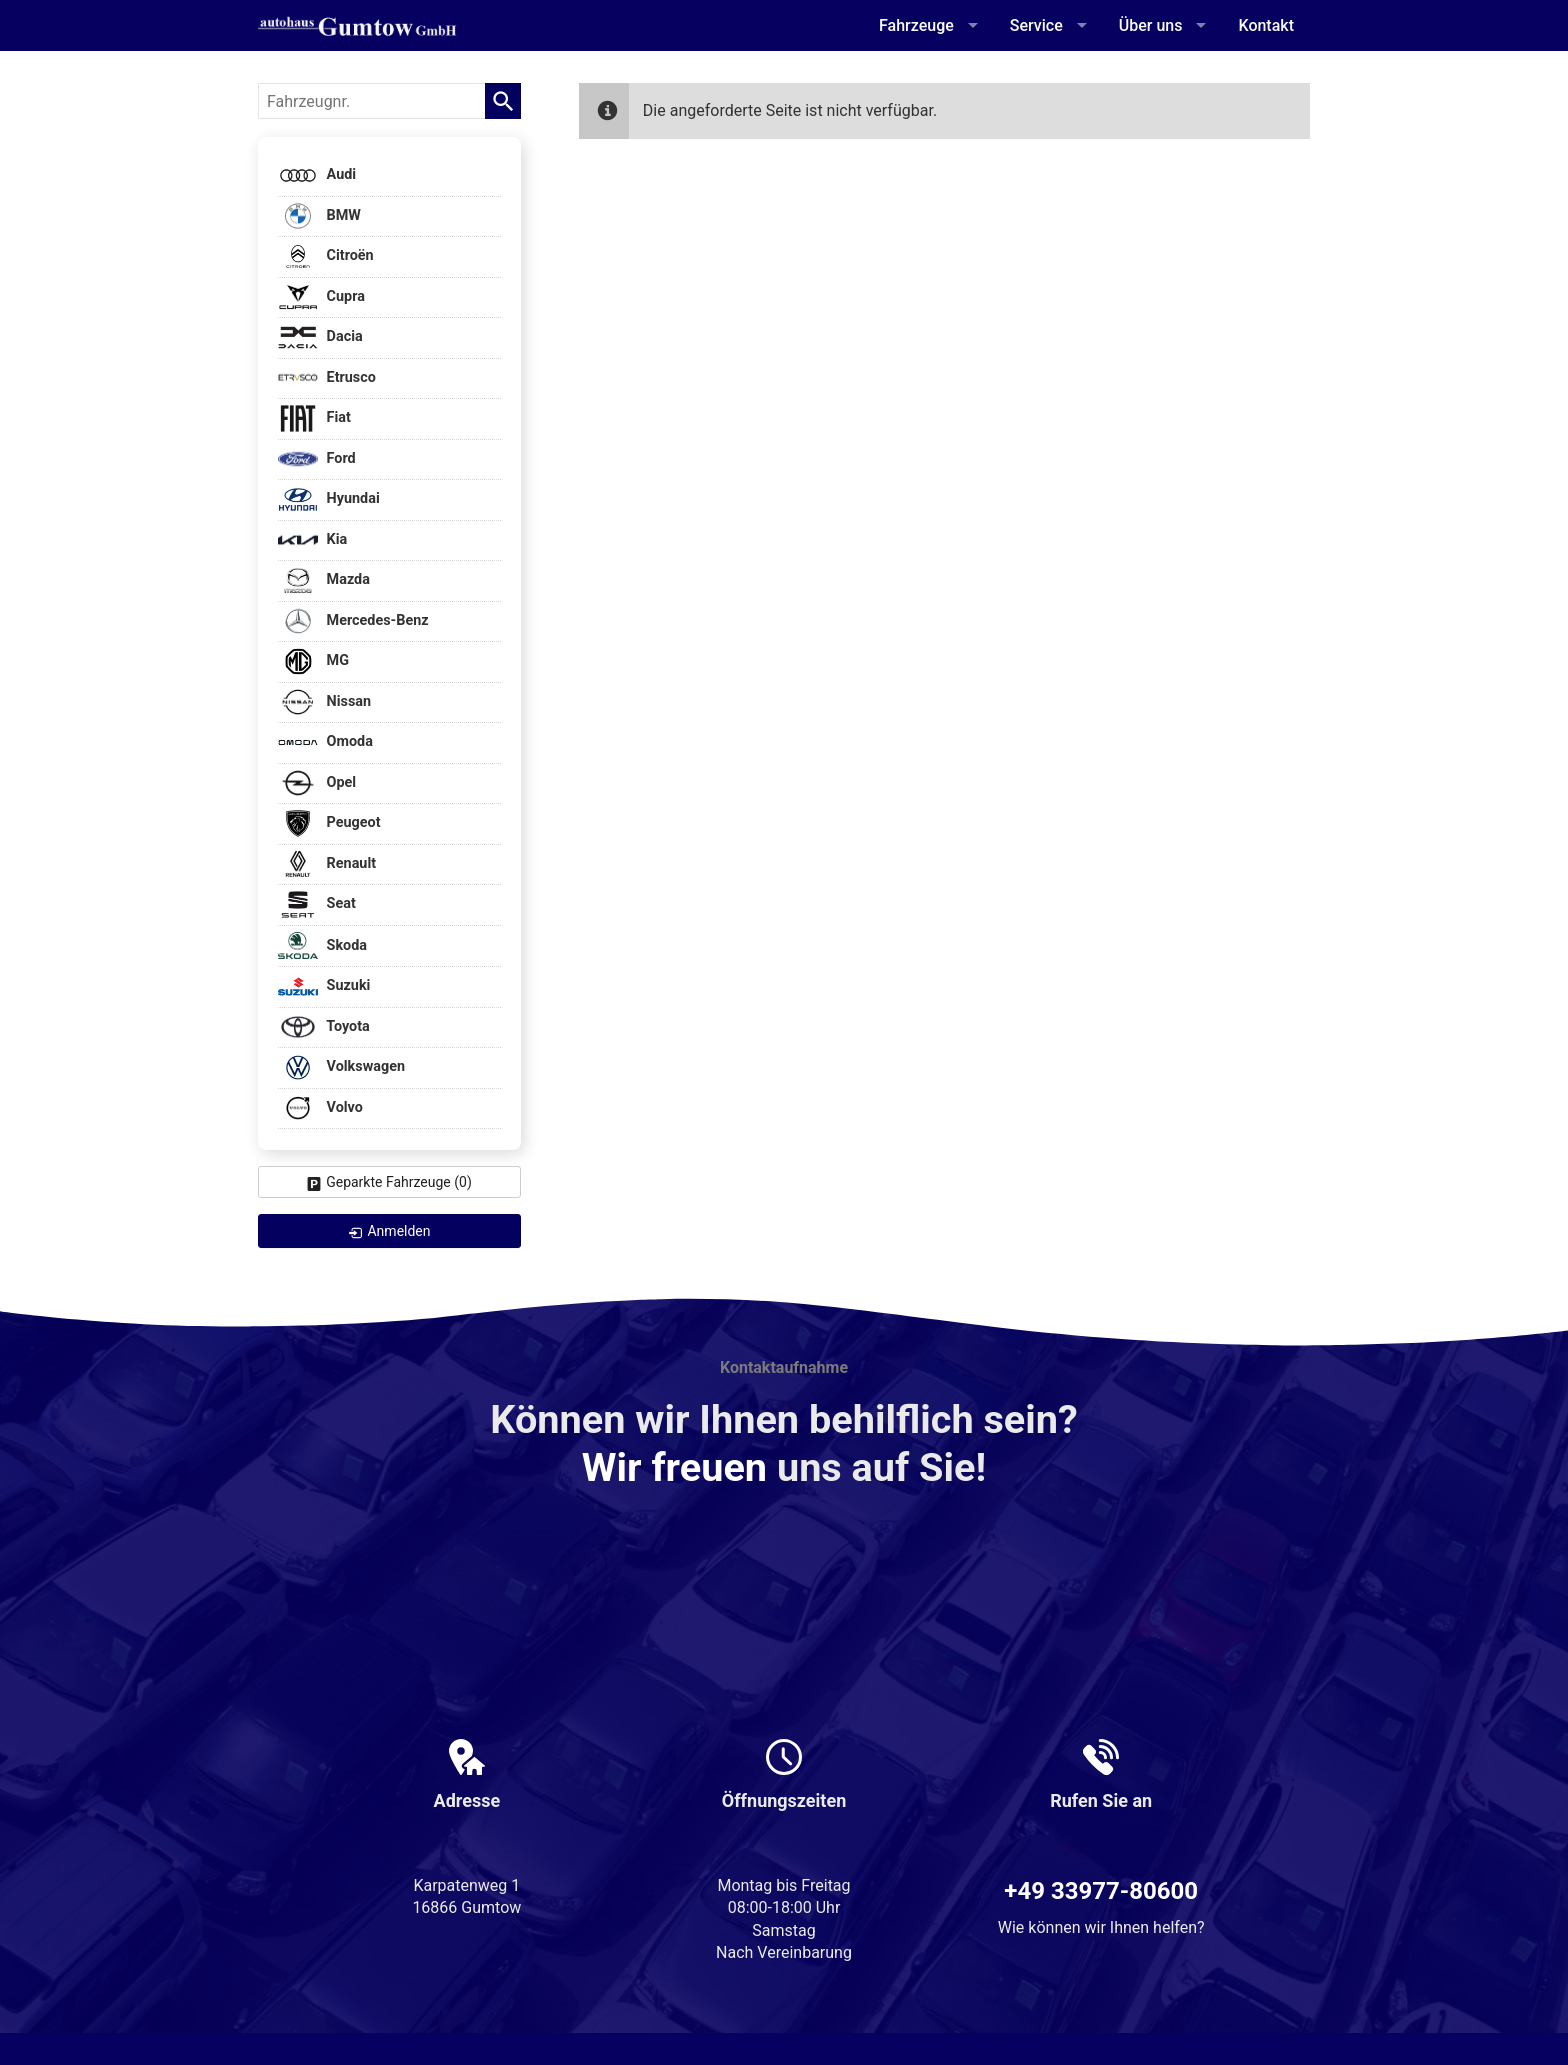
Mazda (324, 580)
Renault (327, 864)
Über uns (1151, 25)
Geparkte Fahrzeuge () (399, 1182)
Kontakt (1266, 25)
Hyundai (329, 499)
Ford (317, 459)
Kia (312, 540)
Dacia (320, 337)
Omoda (325, 742)
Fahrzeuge (916, 25)
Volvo (320, 1108)
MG (313, 661)
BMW (319, 216)
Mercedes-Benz (353, 621)
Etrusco (327, 378)
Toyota (324, 1027)
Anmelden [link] (398, 1231)
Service (1036, 25)
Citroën (326, 256)
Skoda (322, 946)
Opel (317, 783)
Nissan (324, 702)
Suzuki (324, 986)
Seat (317, 904)
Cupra (321, 297)
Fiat (314, 418)
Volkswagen (341, 1067)
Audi (317, 175)
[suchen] (503, 101)
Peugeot (329, 823)
